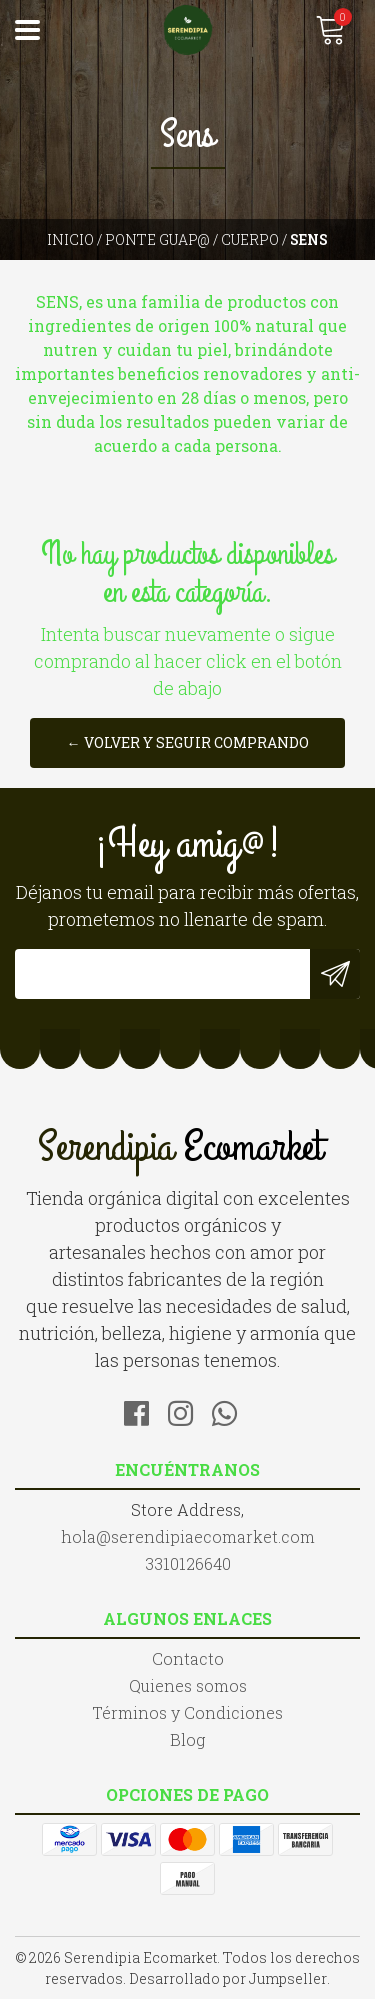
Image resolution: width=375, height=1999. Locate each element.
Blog (187, 1739)
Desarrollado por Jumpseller (228, 1978)
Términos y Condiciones (187, 1712)
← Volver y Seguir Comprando (188, 742)
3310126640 (188, 1563)
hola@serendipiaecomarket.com (188, 1536)
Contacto (188, 1658)
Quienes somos (188, 1685)
